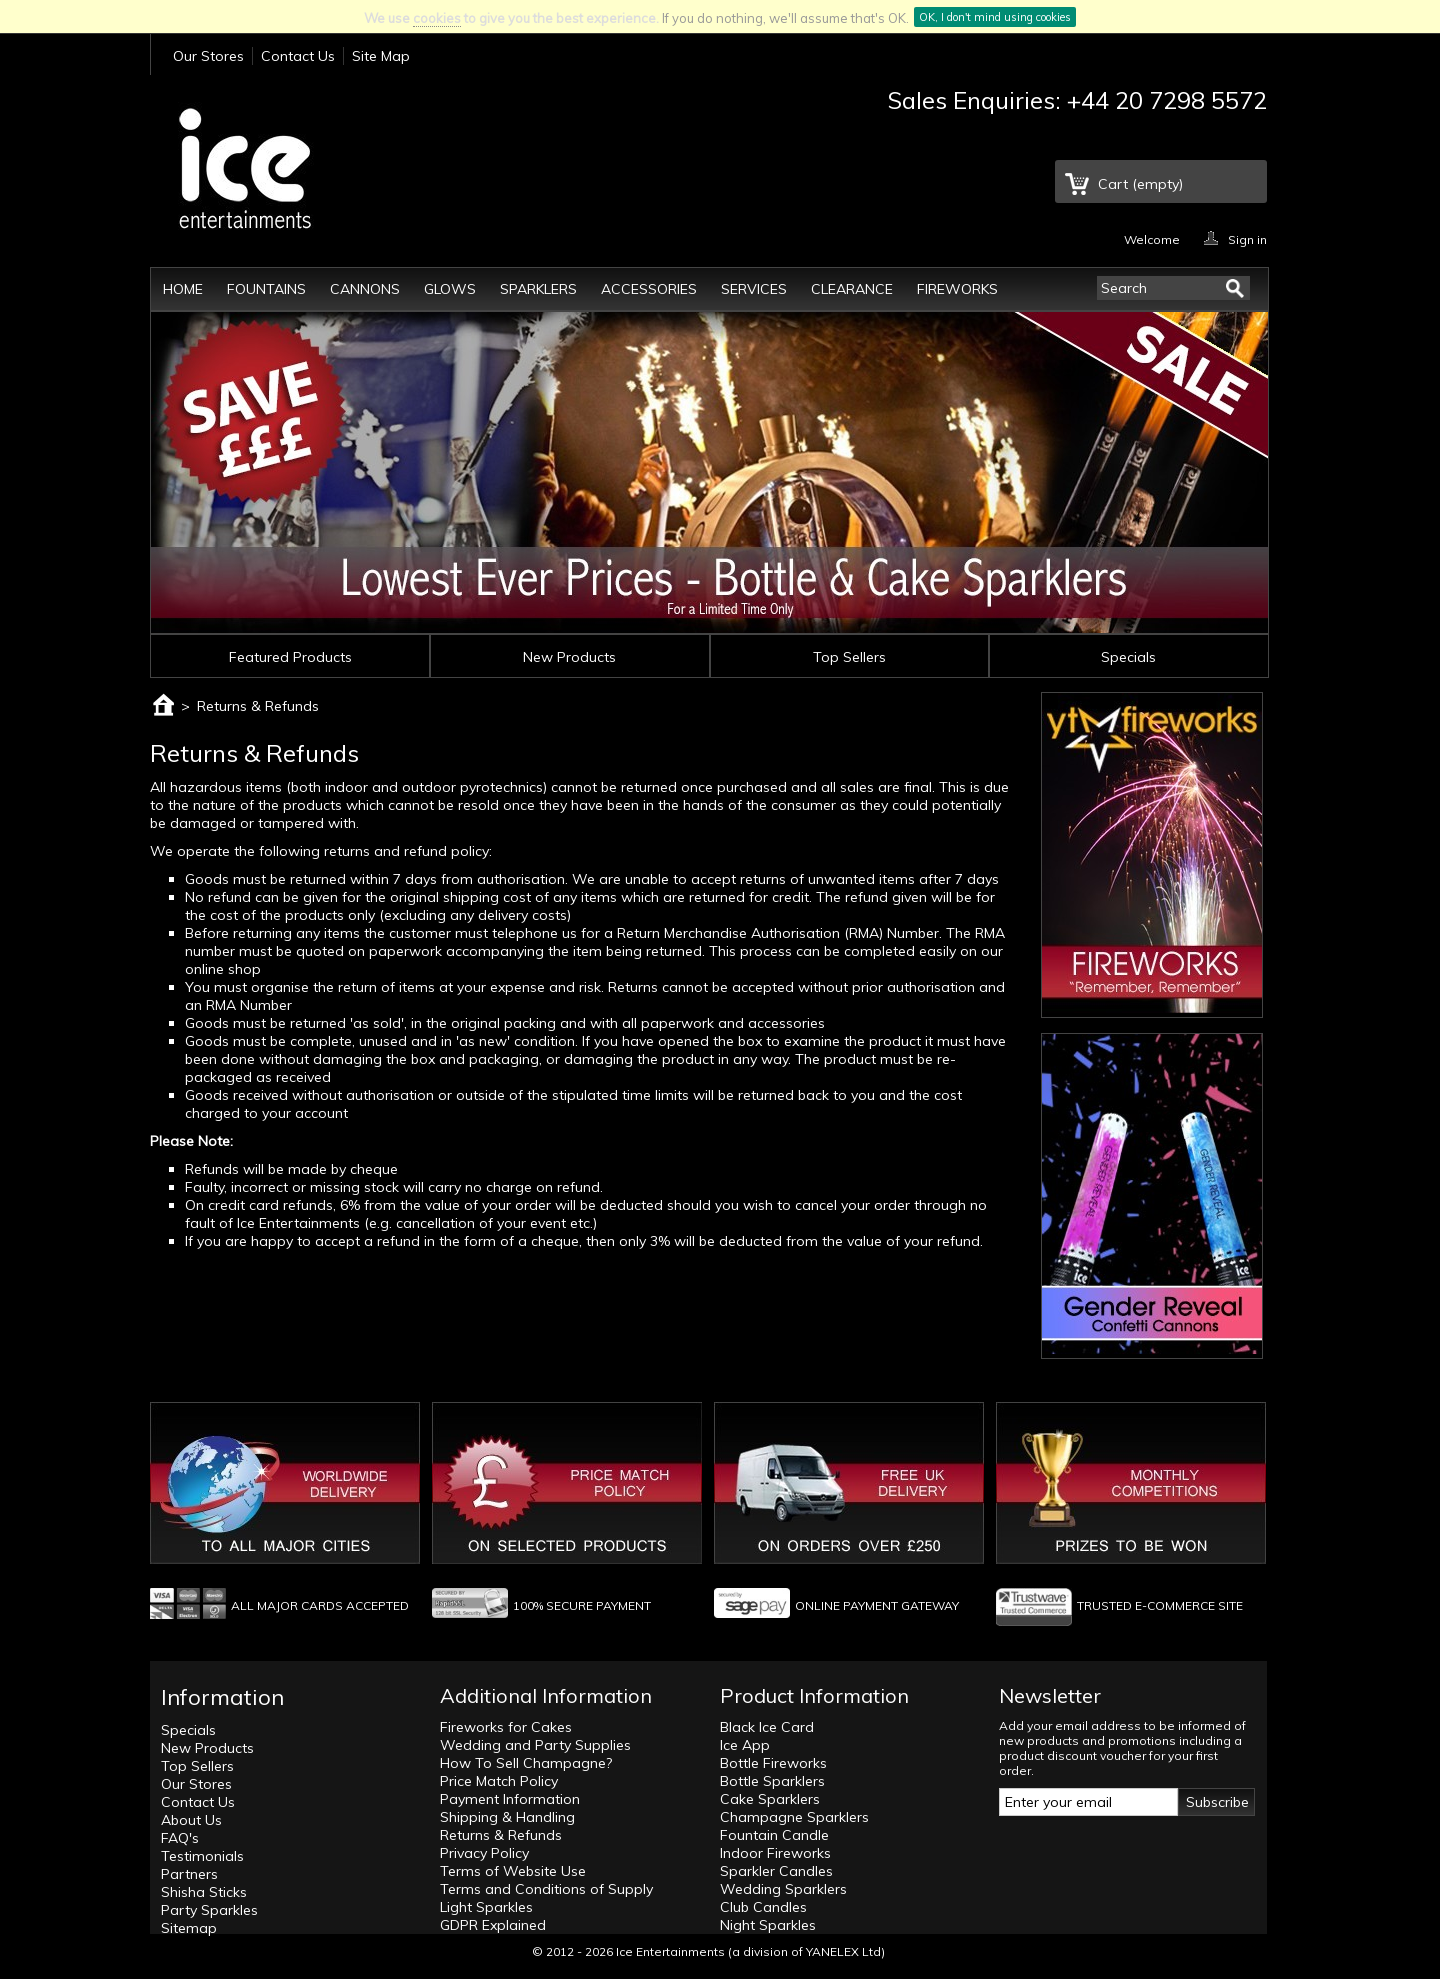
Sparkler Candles (776, 1871)
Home (183, 289)
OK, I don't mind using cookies (995, 17)
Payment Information (510, 1799)
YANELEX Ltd (843, 1951)
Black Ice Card (767, 1727)
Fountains (266, 289)
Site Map (381, 56)
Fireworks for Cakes (506, 1727)
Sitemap (189, 1928)
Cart (1140, 184)
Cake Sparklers (770, 1799)
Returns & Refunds (501, 1835)
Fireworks (957, 289)
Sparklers (538, 289)
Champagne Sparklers (794, 1817)
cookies (437, 18)
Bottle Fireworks (773, 1763)
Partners (189, 1874)
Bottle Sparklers (772, 1781)
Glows (450, 289)
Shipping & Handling (507, 1817)
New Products (569, 657)
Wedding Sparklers (783, 1889)
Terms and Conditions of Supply (546, 1889)
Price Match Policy (499, 1781)
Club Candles (763, 1907)
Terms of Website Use (513, 1871)
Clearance (852, 289)
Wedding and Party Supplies (535, 1745)
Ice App (745, 1745)
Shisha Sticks (204, 1892)
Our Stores (208, 56)
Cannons (365, 289)
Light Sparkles (486, 1907)
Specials (1128, 657)
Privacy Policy (484, 1853)
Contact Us (298, 56)
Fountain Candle (774, 1835)
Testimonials (202, 1856)
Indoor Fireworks (775, 1853)
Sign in (1247, 238)
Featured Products (290, 657)
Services (754, 289)
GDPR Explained (493, 1925)
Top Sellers (849, 657)
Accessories (649, 289)
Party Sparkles (209, 1910)
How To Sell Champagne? (526, 1763)
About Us (191, 1820)
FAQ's (180, 1838)
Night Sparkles (768, 1925)
